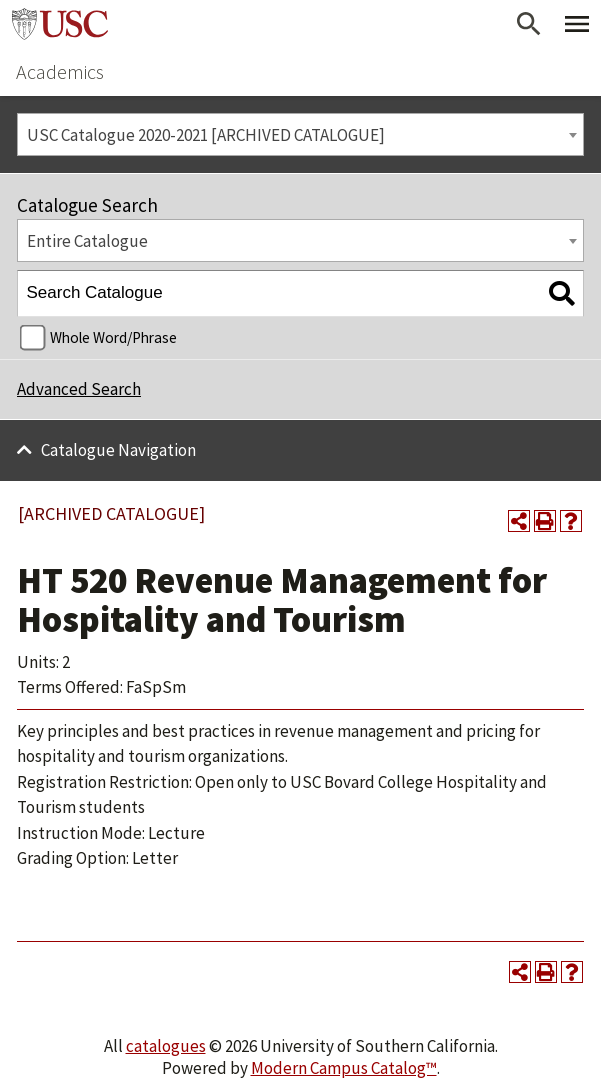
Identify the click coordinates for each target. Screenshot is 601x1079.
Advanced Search (79, 389)
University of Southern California (60, 24)
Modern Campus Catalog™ (344, 1068)
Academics (60, 71)
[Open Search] (529, 24)
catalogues (166, 1046)
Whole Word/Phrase (113, 337)
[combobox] (300, 134)
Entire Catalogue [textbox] (87, 241)
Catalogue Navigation (118, 450)
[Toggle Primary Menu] (577, 24)
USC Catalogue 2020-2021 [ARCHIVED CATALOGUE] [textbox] (206, 135)
